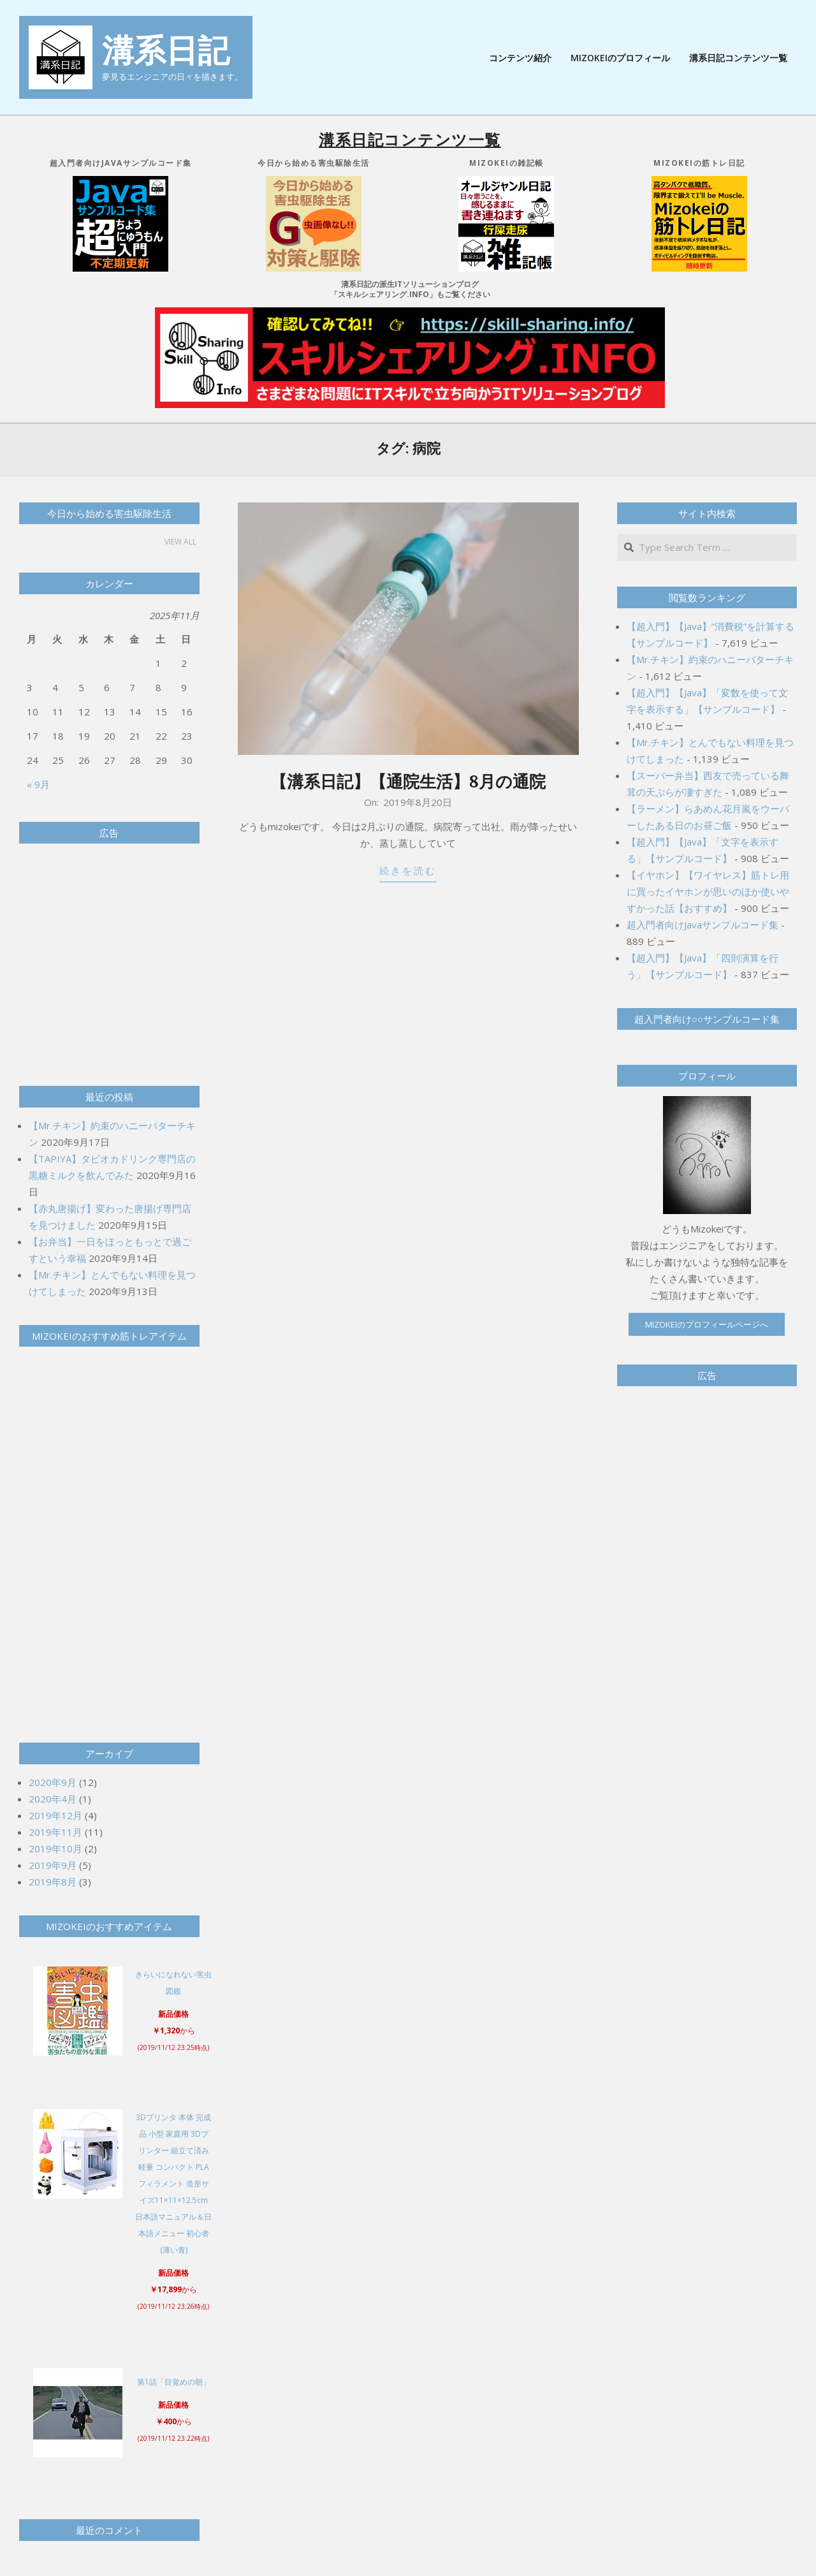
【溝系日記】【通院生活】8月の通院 (408, 781)
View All (180, 541)
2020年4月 (52, 1798)
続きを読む (408, 871)
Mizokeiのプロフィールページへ (706, 1324)
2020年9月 (52, 1782)
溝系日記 (165, 50)
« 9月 (38, 784)
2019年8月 (52, 1881)
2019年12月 (55, 1815)
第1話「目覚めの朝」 (173, 2381)
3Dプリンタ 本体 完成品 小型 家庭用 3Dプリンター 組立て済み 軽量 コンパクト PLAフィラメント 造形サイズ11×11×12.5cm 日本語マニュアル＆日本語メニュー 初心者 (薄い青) (173, 2183)
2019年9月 (52, 1865)
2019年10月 (55, 1848)
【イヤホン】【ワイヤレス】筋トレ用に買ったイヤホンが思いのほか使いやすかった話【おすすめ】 (708, 891)
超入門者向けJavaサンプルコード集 (702, 924)
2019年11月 (55, 1832)
